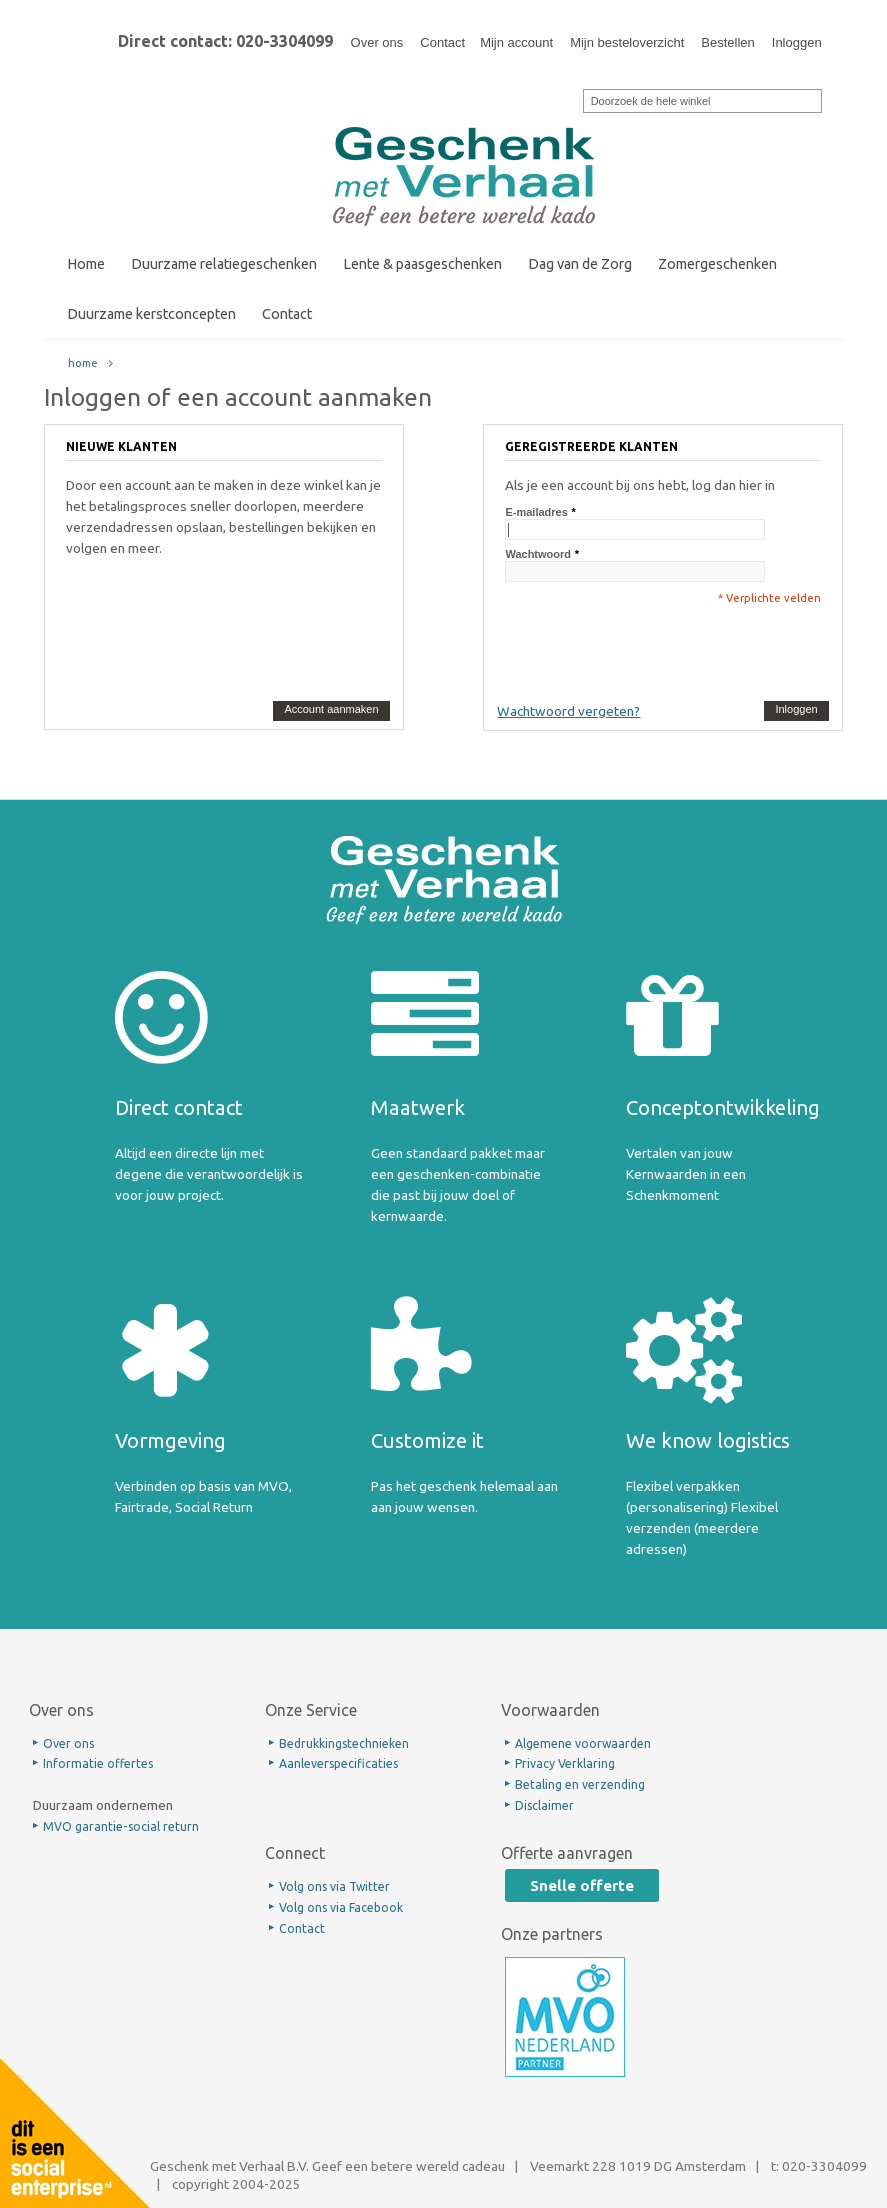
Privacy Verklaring (565, 1763)
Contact (442, 42)
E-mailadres (536, 512)
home (83, 363)
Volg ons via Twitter (334, 1886)
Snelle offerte (582, 1885)
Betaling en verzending (580, 1784)
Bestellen (727, 42)
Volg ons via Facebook (341, 1907)
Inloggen (797, 42)
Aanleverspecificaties (338, 1763)
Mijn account (516, 42)
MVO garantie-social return (121, 1826)
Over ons (377, 42)
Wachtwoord (538, 554)
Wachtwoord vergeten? (568, 711)
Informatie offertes (98, 1763)
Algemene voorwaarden (583, 1743)
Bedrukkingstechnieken (344, 1743)
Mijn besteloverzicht (627, 42)
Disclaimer (544, 1805)
